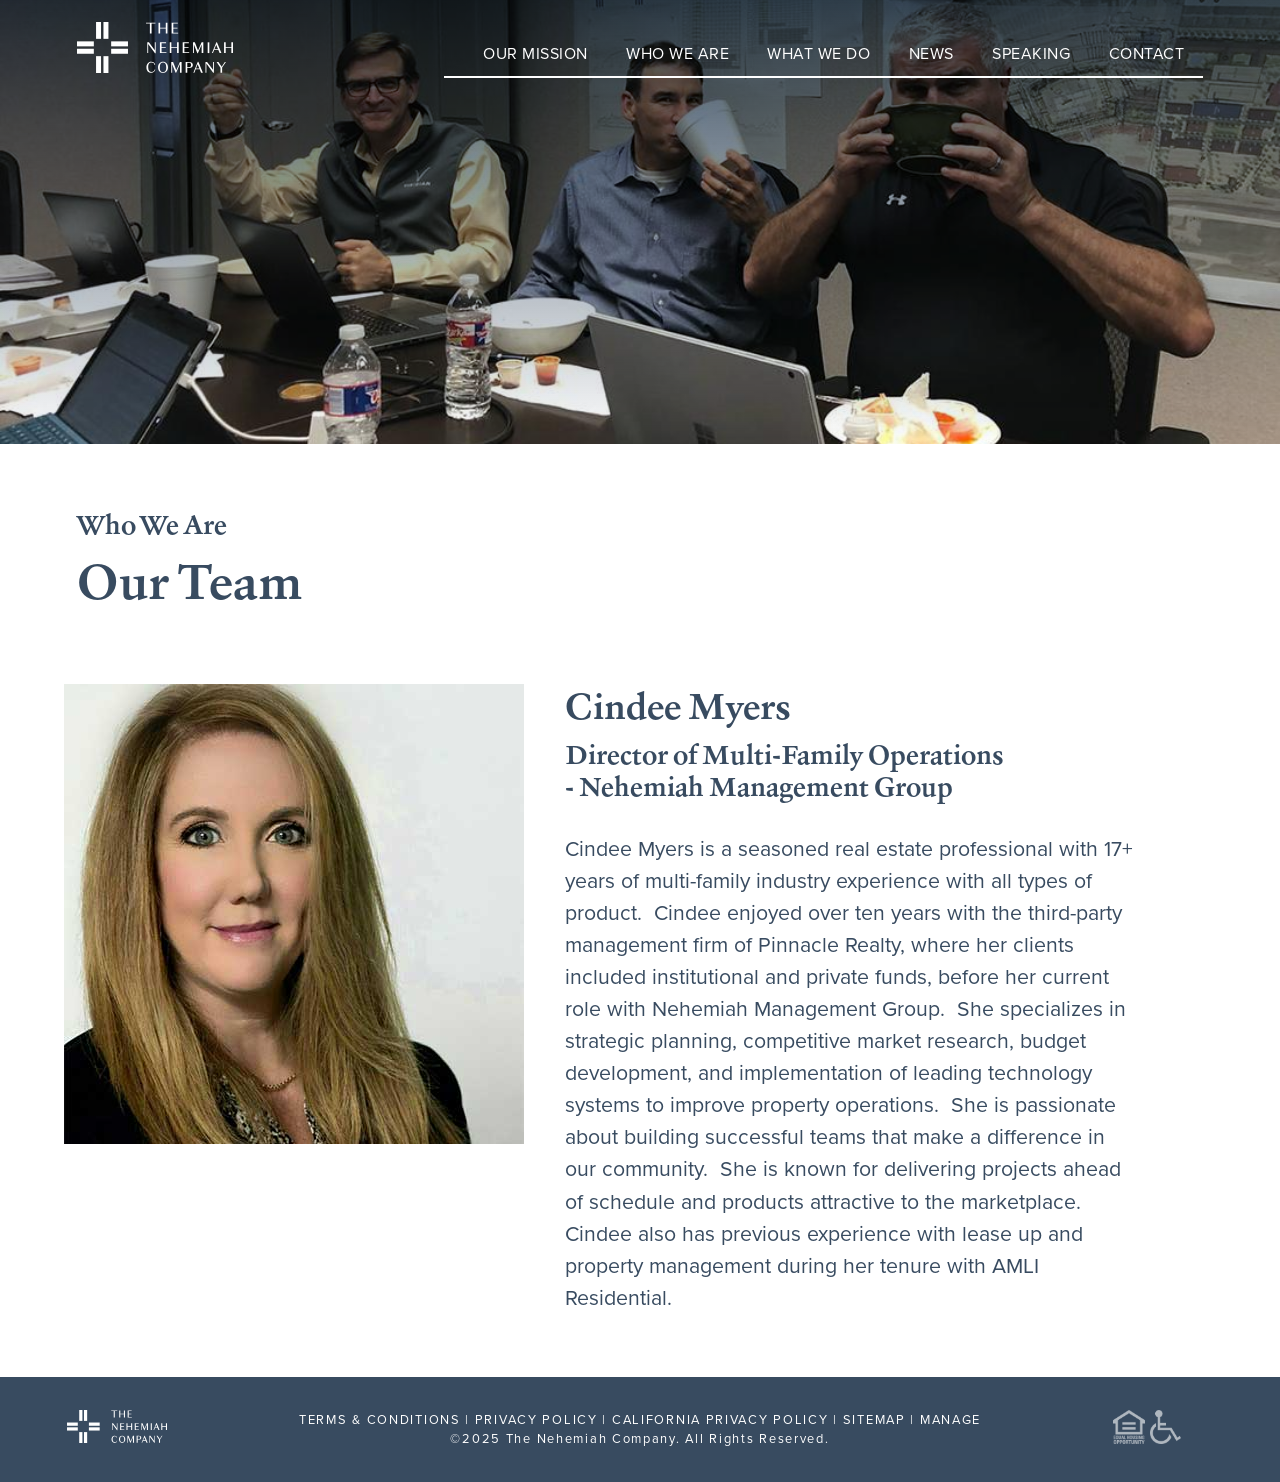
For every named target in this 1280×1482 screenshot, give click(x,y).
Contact (1147, 53)
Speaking (1031, 53)
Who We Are (677, 53)
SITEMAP (874, 1419)
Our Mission (535, 53)
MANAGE (950, 1419)
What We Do (818, 53)
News (931, 53)
